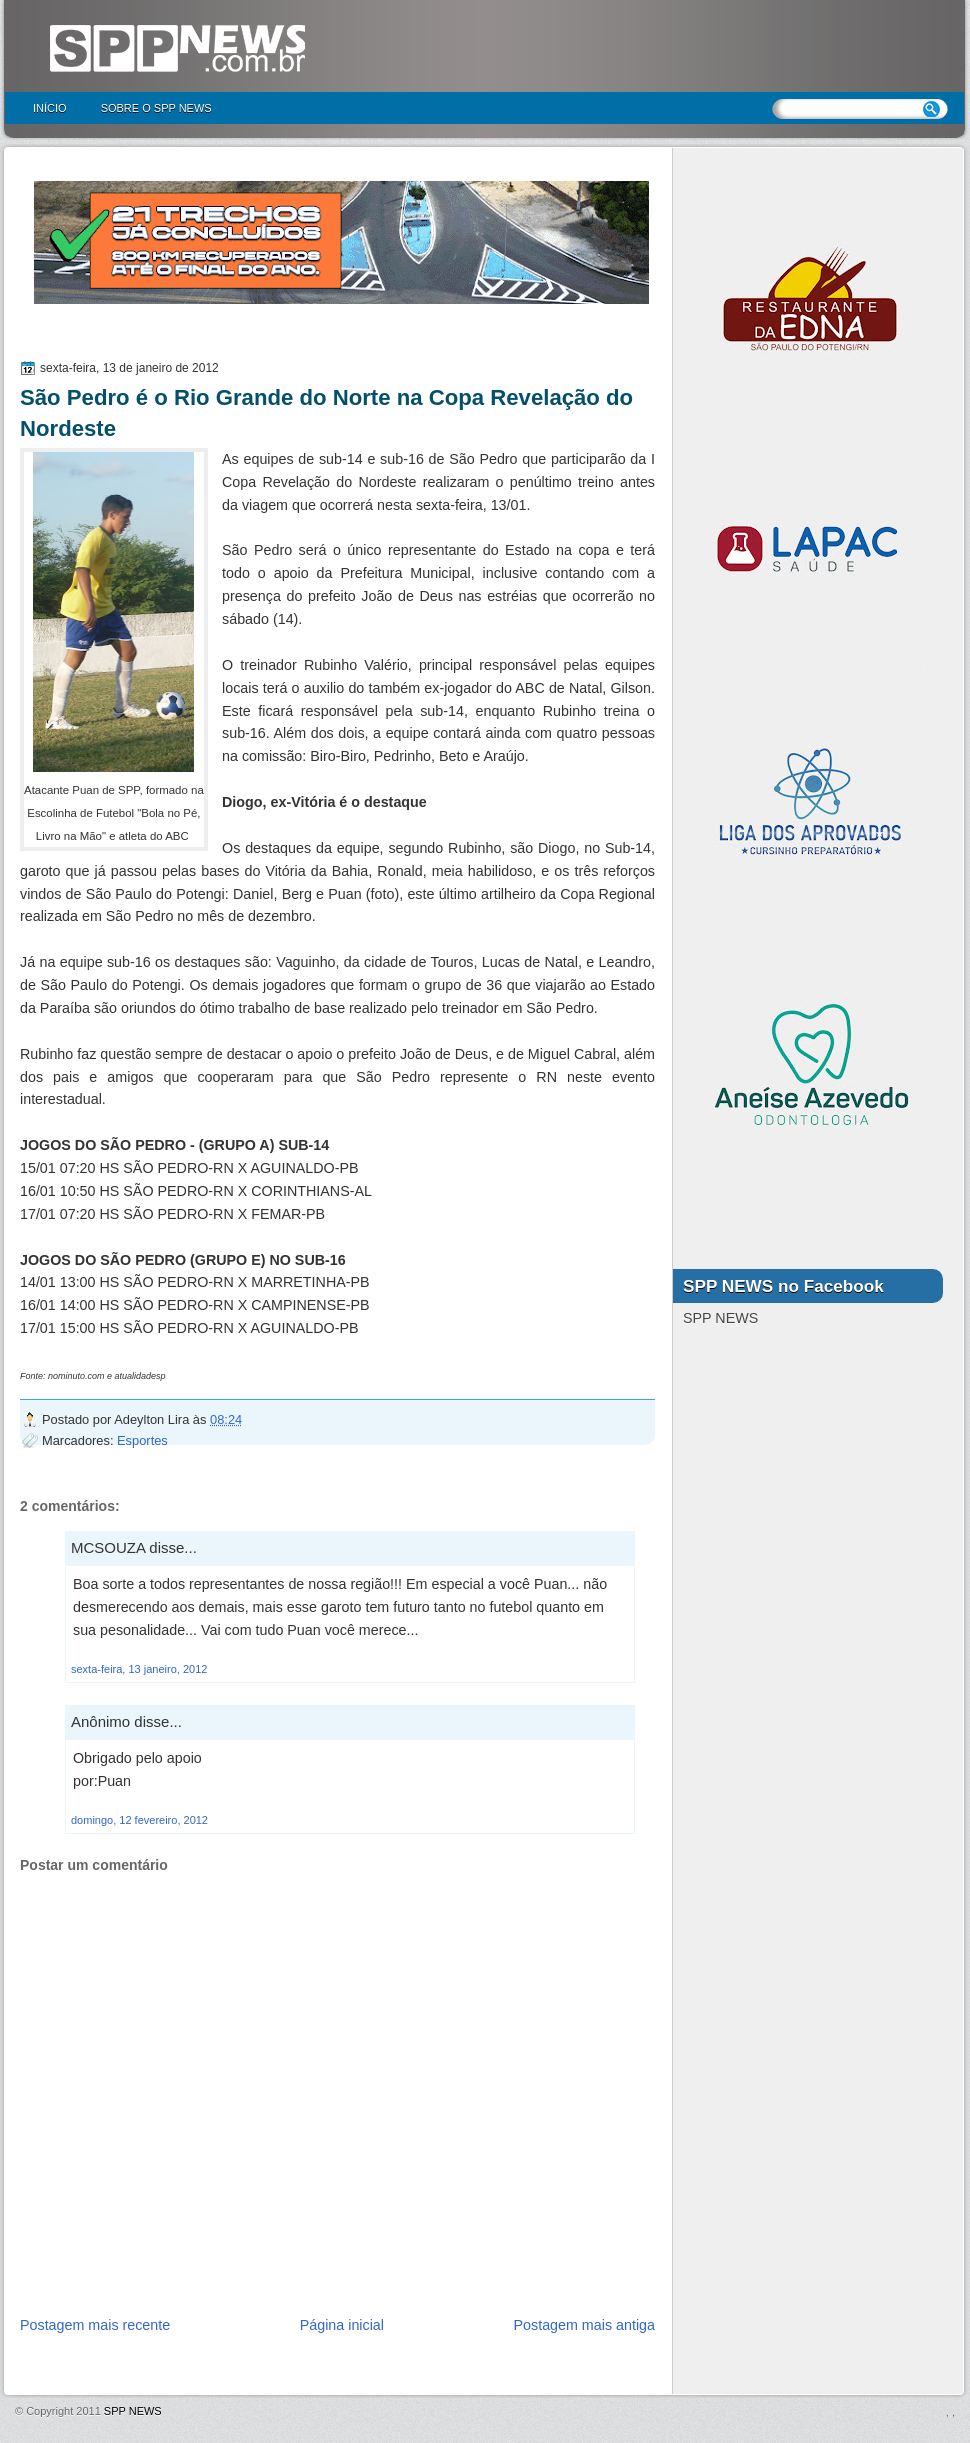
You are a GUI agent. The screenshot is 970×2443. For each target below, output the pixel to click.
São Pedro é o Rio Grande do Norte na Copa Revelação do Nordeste (326, 413)
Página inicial (342, 2325)
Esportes (142, 1440)
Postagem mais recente (95, 2325)
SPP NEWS (133, 2411)
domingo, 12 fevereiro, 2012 (139, 1820)
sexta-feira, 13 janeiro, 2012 (139, 1669)
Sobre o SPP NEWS (156, 108)
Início (50, 108)
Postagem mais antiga (584, 2325)
